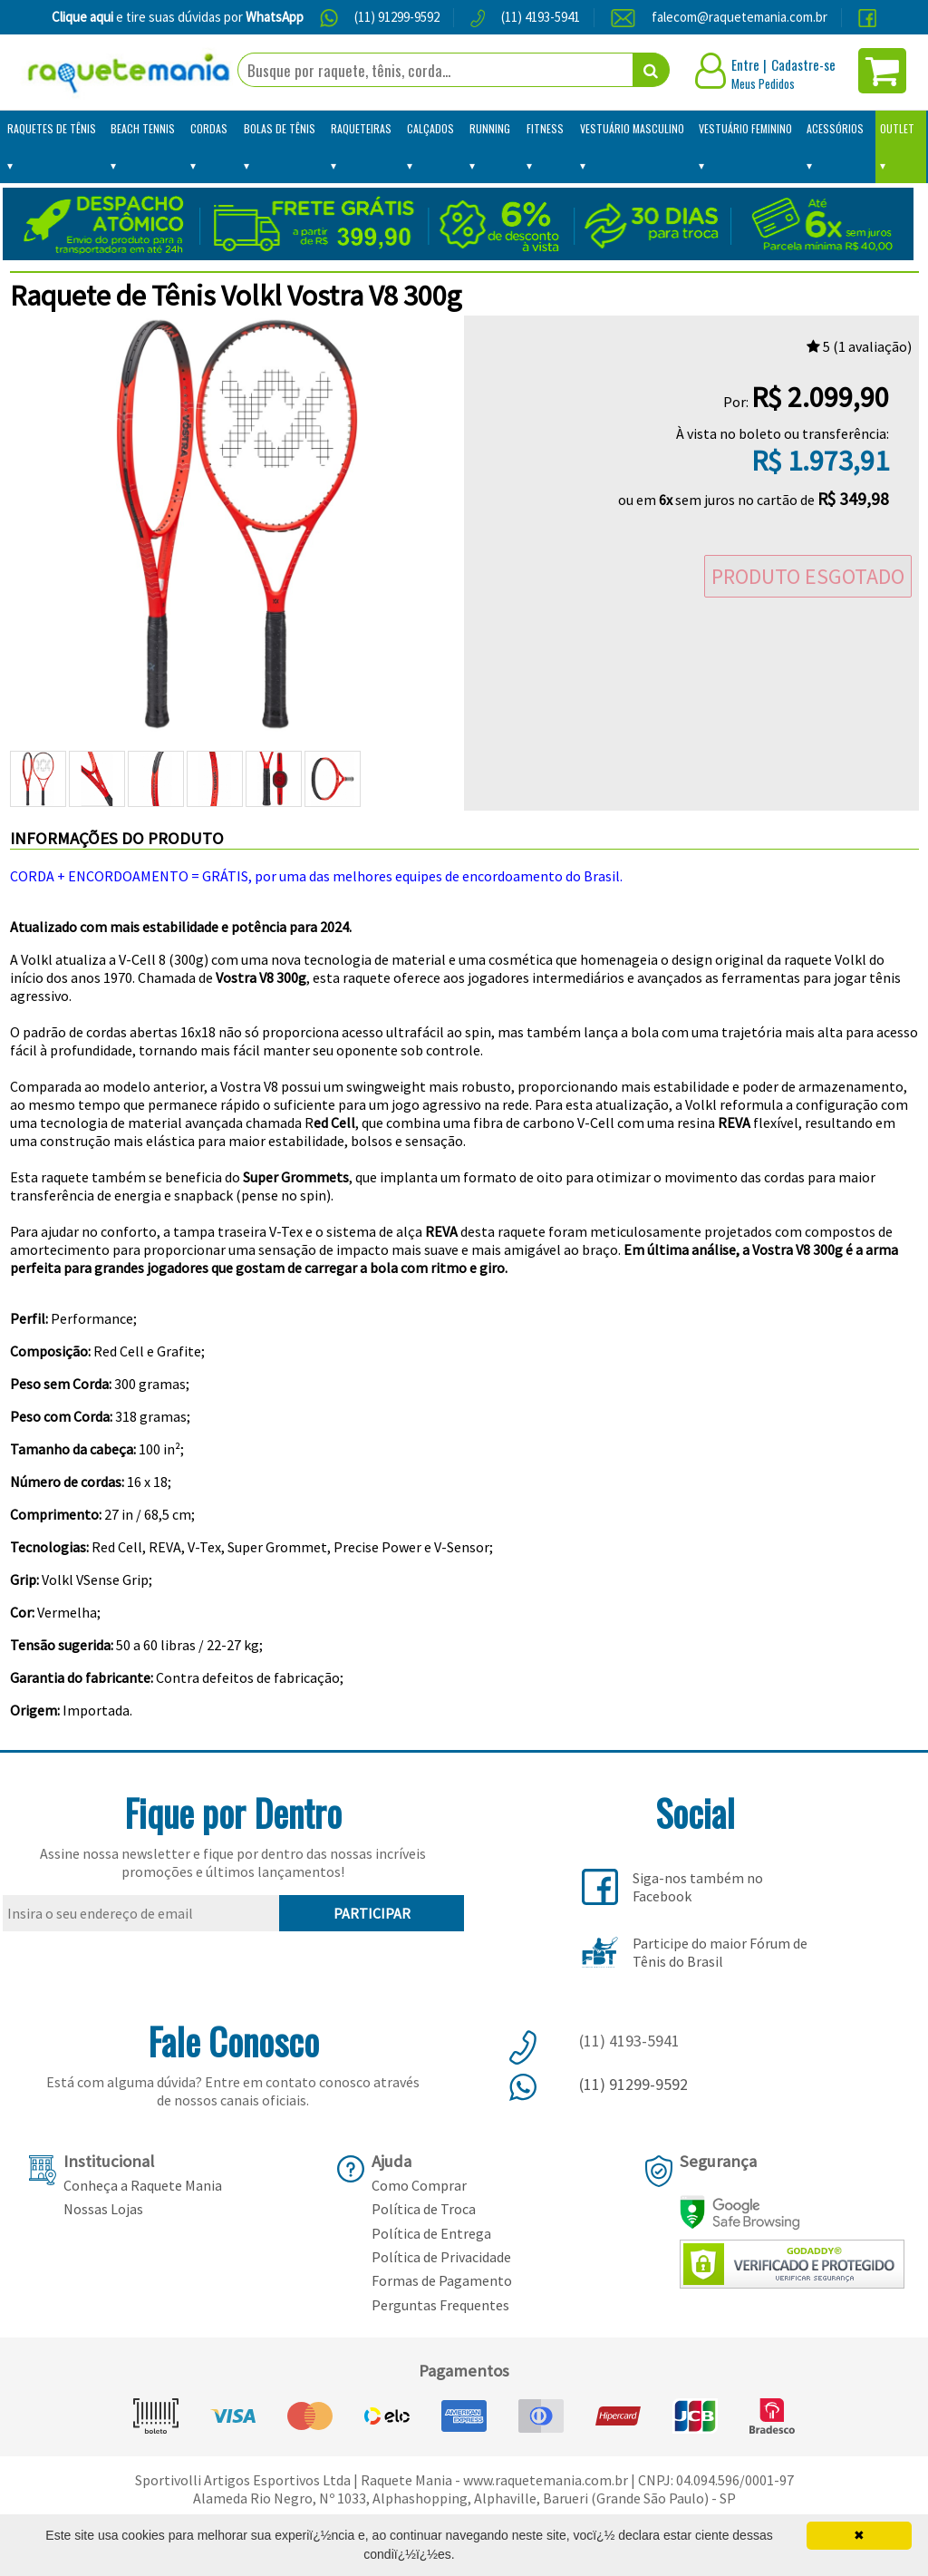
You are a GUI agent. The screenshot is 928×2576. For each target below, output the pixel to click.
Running (489, 128)
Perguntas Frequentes (440, 2305)
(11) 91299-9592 (397, 16)
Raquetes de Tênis (51, 128)
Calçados (430, 128)
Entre (745, 64)
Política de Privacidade (441, 2257)
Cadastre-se (803, 64)
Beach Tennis (143, 128)
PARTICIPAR (372, 1913)
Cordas (208, 128)
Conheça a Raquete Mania (142, 2185)
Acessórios (835, 128)
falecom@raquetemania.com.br (739, 16)
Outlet (897, 128)
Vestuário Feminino (745, 128)
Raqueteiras (361, 128)
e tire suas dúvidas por (178, 16)
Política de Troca (424, 2209)
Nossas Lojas (103, 2209)
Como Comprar (419, 2185)
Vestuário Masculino (632, 128)
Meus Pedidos (763, 83)
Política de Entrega (431, 2233)
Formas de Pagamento (442, 2280)
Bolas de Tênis (279, 128)
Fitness (545, 128)
